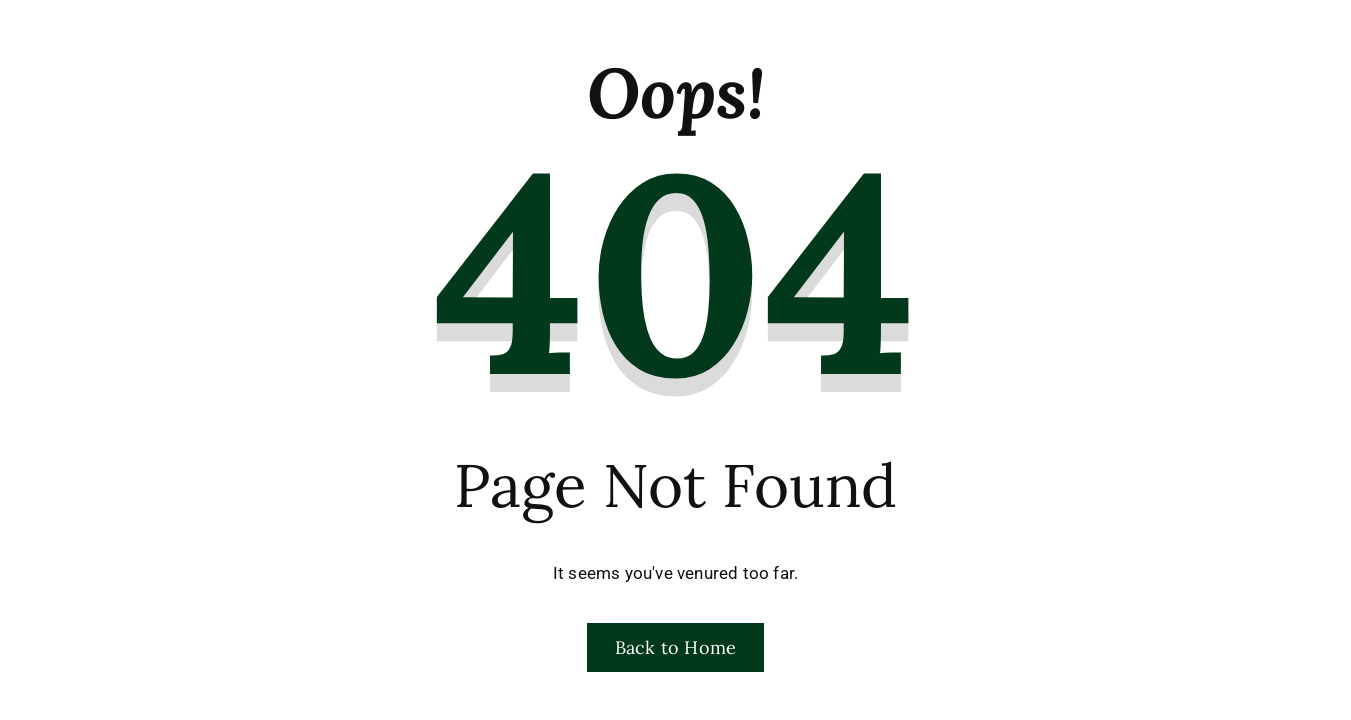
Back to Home (675, 647)
